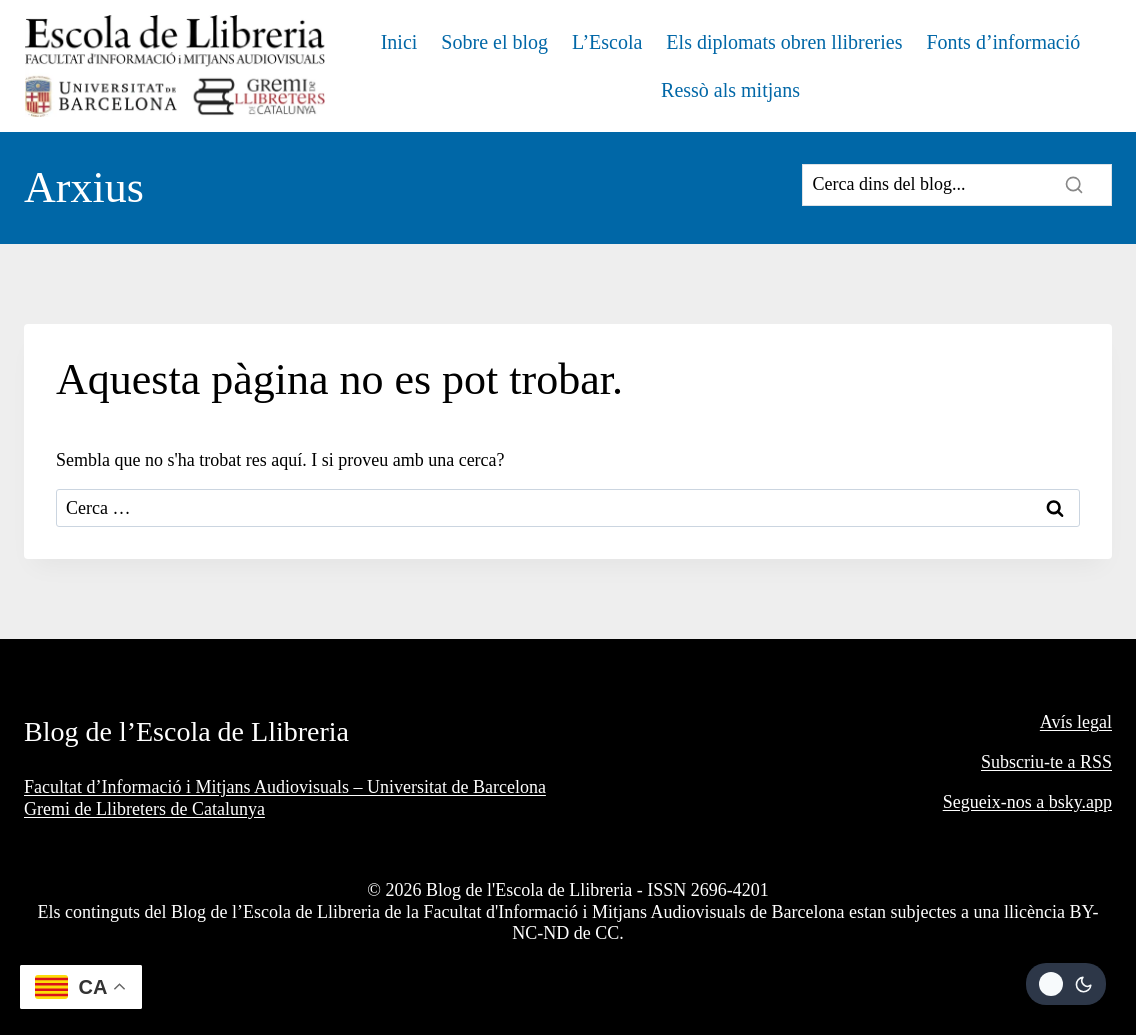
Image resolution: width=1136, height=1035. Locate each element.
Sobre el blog (494, 42)
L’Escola (607, 42)
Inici (399, 42)
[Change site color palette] (1066, 984)
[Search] (957, 185)
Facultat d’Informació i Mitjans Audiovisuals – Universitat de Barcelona (285, 787)
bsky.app (1080, 802)
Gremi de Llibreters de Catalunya (144, 809)
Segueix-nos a (996, 802)
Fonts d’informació (1003, 42)
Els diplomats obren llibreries (784, 42)
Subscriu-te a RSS (1046, 762)
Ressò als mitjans (730, 90)
